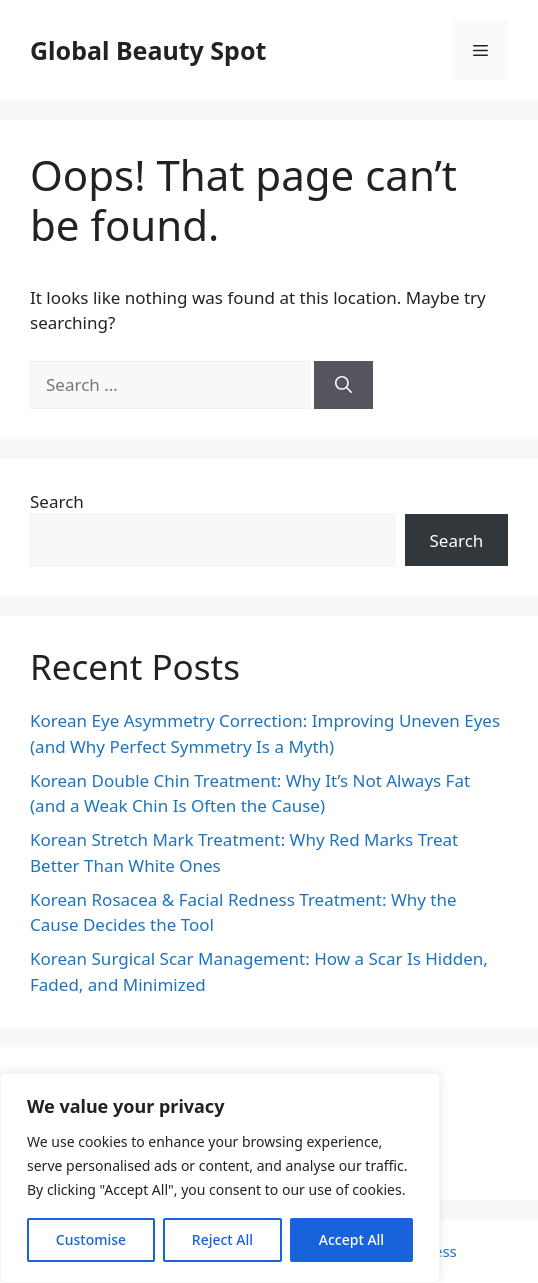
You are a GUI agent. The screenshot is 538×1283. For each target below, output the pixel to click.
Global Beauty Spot (148, 50)
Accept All (351, 1239)
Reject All (222, 1239)
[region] (220, 1178)
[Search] (343, 385)
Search (57, 501)
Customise (91, 1239)
